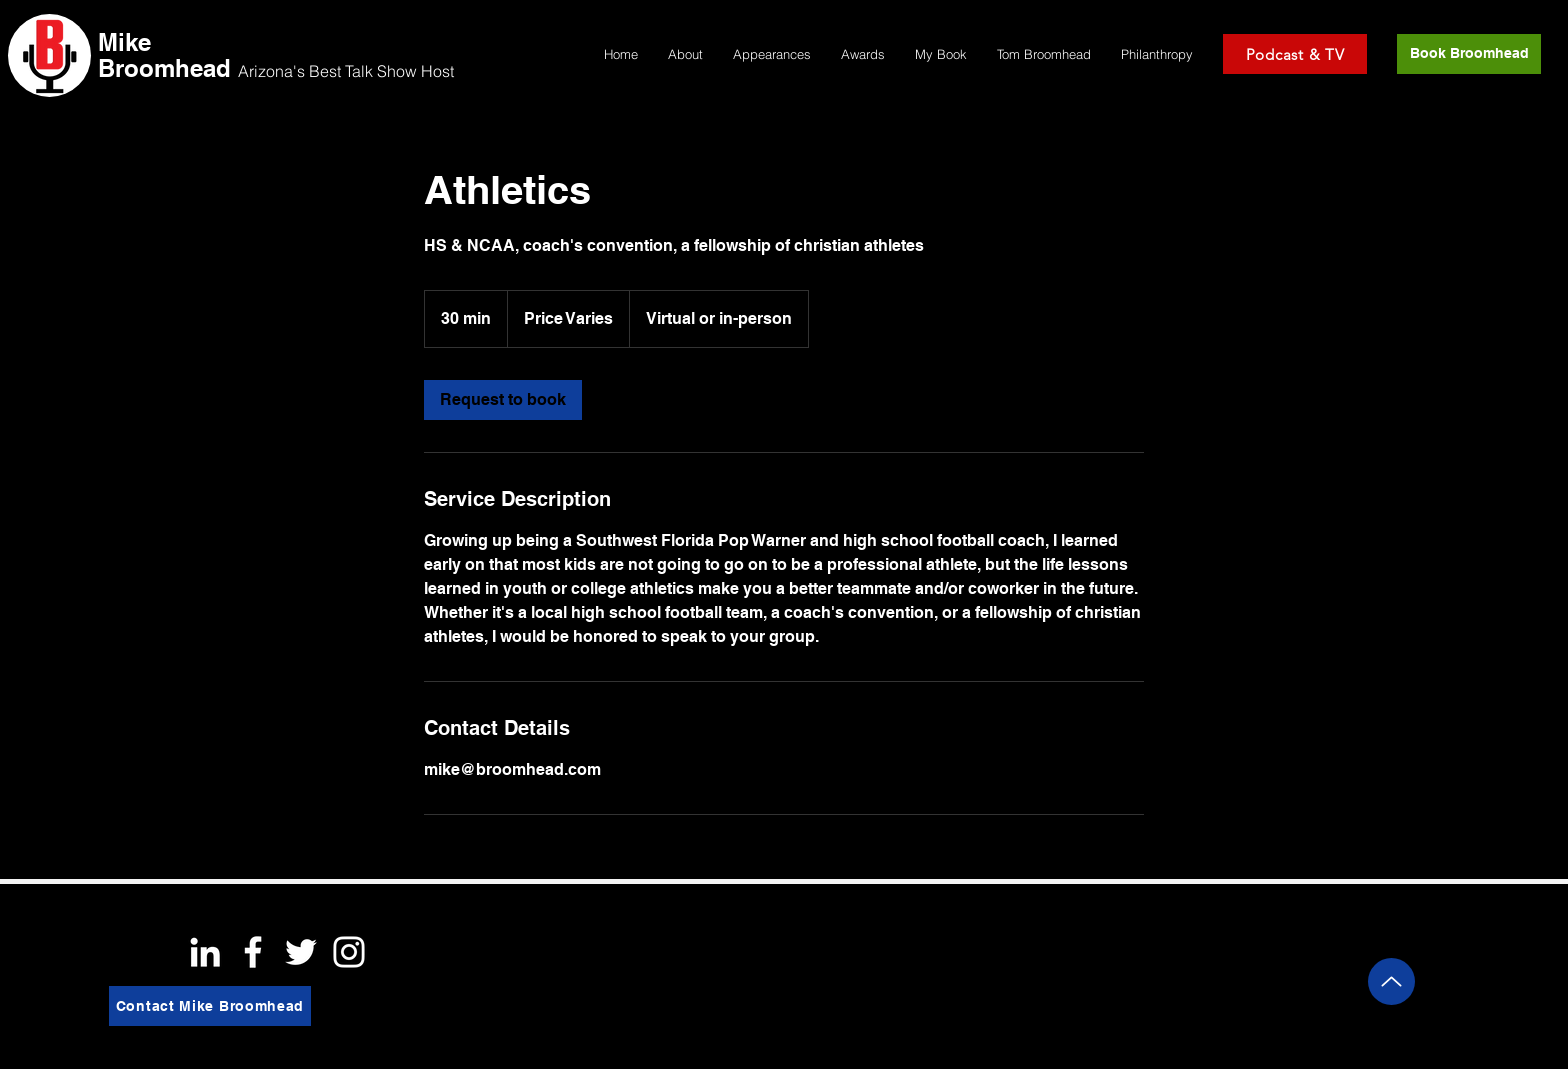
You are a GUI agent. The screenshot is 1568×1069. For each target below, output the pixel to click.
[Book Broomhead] (1469, 54)
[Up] (1391, 981)
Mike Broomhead (164, 55)
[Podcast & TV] (1295, 54)
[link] (503, 400)
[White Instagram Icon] (349, 952)
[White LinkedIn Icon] (205, 952)
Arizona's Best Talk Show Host (346, 71)
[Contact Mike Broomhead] (210, 1006)
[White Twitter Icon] (301, 952)
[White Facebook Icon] (253, 952)
